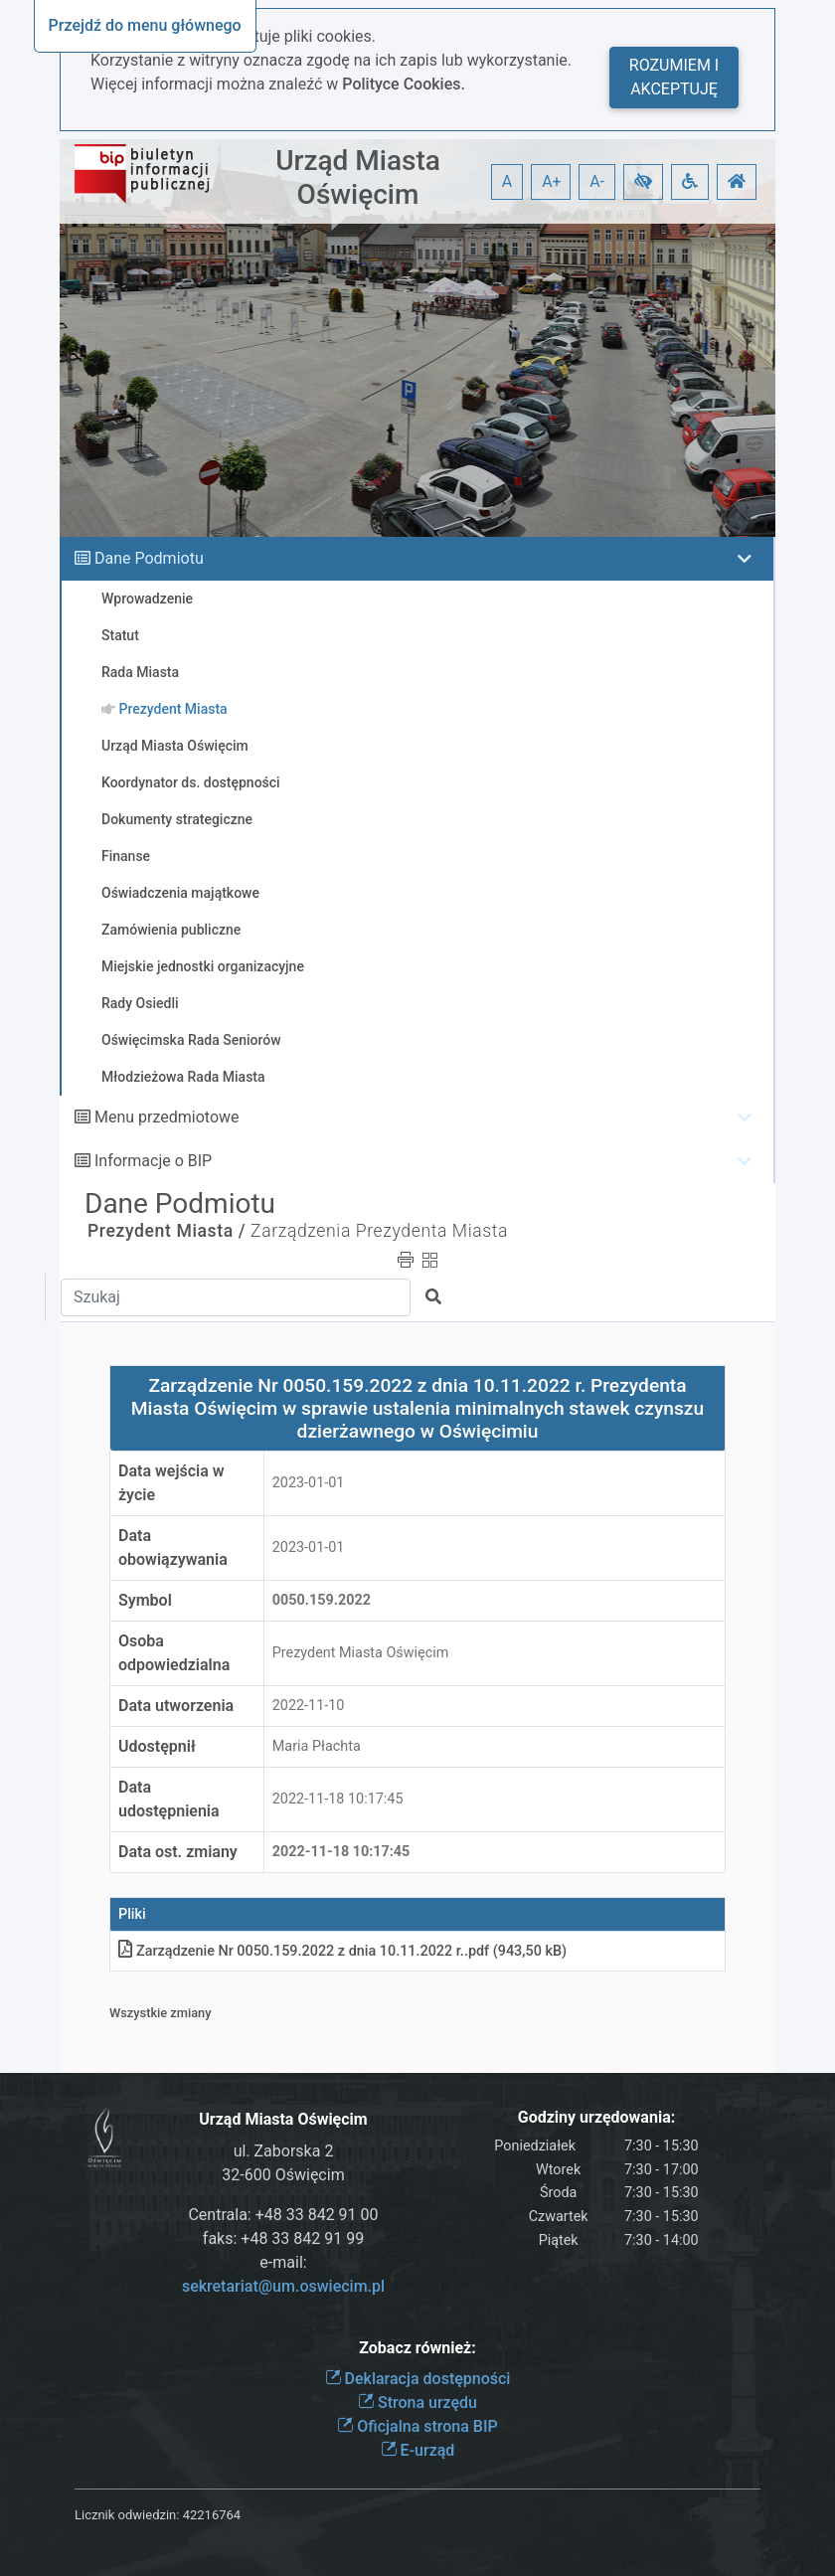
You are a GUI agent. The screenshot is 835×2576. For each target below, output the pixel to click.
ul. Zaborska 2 (284, 2151)
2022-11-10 (308, 1705)
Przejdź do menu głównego (145, 25)
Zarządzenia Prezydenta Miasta (379, 1231)
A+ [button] (552, 181)
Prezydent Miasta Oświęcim (360, 1652)
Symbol (145, 1600)
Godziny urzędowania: (596, 2117)
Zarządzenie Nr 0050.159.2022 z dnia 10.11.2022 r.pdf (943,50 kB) (342, 1951)
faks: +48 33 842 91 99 (283, 2238)
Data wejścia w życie (171, 1482)
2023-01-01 (308, 1482)
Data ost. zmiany (178, 1851)
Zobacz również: (417, 2347)
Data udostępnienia (169, 1799)
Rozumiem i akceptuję (674, 77)
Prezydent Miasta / (166, 1231)
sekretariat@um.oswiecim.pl (283, 2286)
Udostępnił (157, 1746)
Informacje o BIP (153, 1160)
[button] (643, 182)
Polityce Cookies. (403, 84)
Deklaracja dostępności (418, 2378)
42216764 (212, 2514)
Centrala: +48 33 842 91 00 (283, 2214)
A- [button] (596, 181)
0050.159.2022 (321, 1600)
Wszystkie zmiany (160, 2012)
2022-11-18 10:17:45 (338, 1799)
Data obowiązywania (173, 1547)
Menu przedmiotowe (167, 1117)
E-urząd (418, 2450)
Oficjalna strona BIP (417, 2426)
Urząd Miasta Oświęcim (357, 177)
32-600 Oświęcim (283, 2174)
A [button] (507, 181)
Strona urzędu (417, 2402)
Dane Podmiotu (149, 558)
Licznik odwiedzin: (127, 2514)
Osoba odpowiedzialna (174, 1652)
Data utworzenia (176, 1705)
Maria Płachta (316, 1746)
